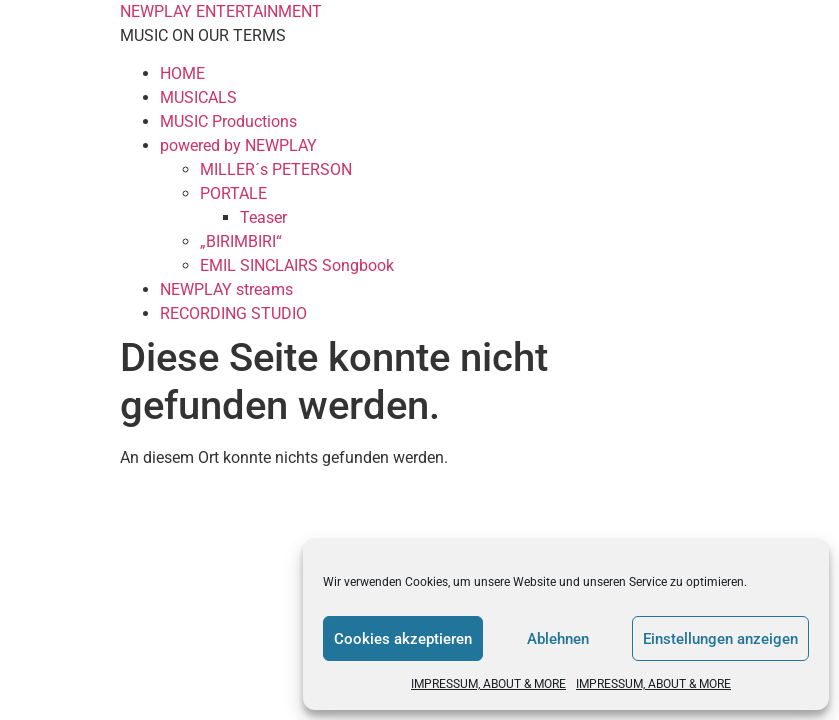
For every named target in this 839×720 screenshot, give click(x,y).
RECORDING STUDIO (233, 313)
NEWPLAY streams (226, 289)
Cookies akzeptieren (403, 639)
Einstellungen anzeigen (720, 639)
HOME (182, 73)
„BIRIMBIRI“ (241, 241)
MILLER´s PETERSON (276, 169)
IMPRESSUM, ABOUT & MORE (488, 684)
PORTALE (233, 193)
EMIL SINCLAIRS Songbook (297, 265)
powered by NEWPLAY (238, 145)
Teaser (263, 217)
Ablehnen (558, 639)
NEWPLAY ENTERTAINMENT (221, 11)
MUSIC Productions (228, 121)
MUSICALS (198, 97)
